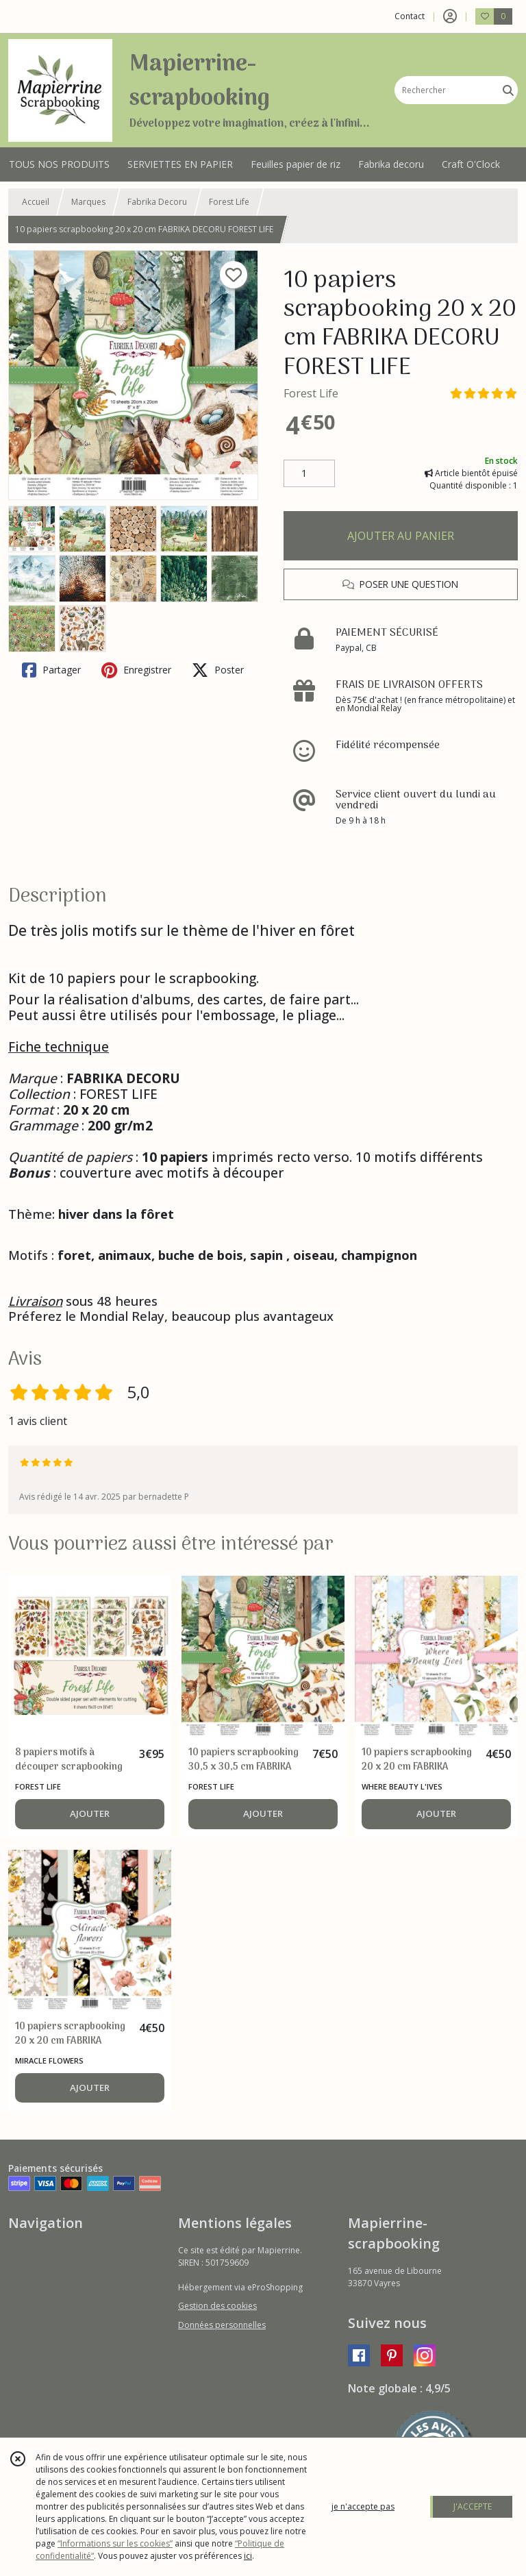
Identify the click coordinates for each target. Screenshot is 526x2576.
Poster (218, 670)
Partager (51, 670)
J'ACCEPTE (472, 2506)
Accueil (35, 202)
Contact (409, 16)
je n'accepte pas (362, 2506)
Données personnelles (222, 2325)
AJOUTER (90, 1813)
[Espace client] (450, 16)
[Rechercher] (508, 90)
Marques (88, 202)
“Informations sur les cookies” (115, 2543)
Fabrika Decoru (157, 202)
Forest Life (229, 202)
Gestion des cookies (217, 2306)
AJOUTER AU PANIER (400, 535)
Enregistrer (136, 670)
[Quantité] (309, 473)
